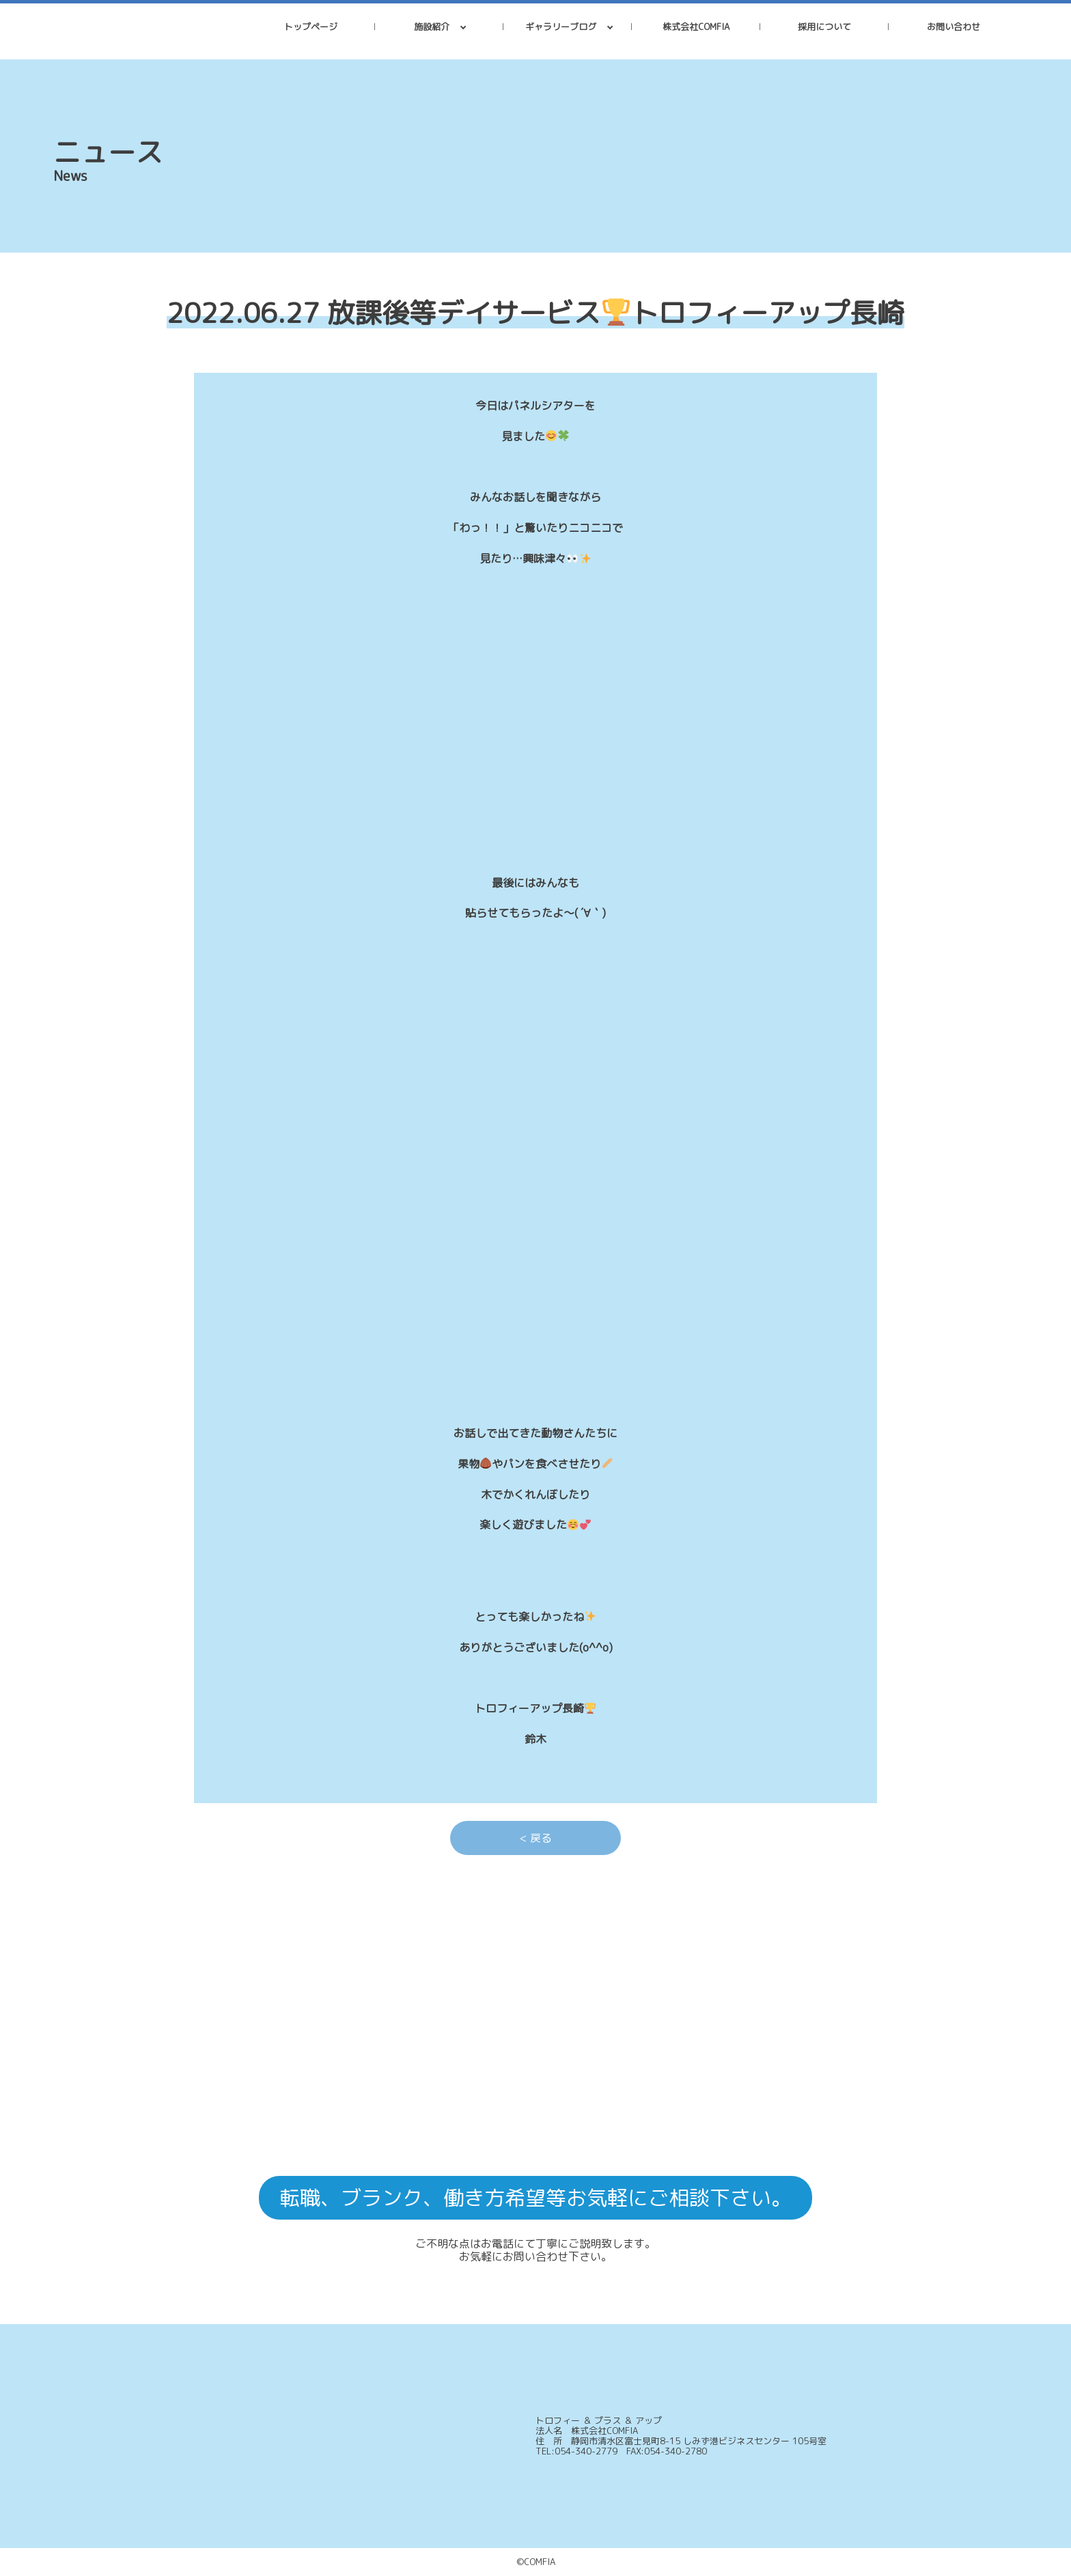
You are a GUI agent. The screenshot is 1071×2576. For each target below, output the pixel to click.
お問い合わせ (953, 26)
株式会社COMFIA (696, 26)
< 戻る (536, 1837)
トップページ (310, 26)
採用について (824, 26)
